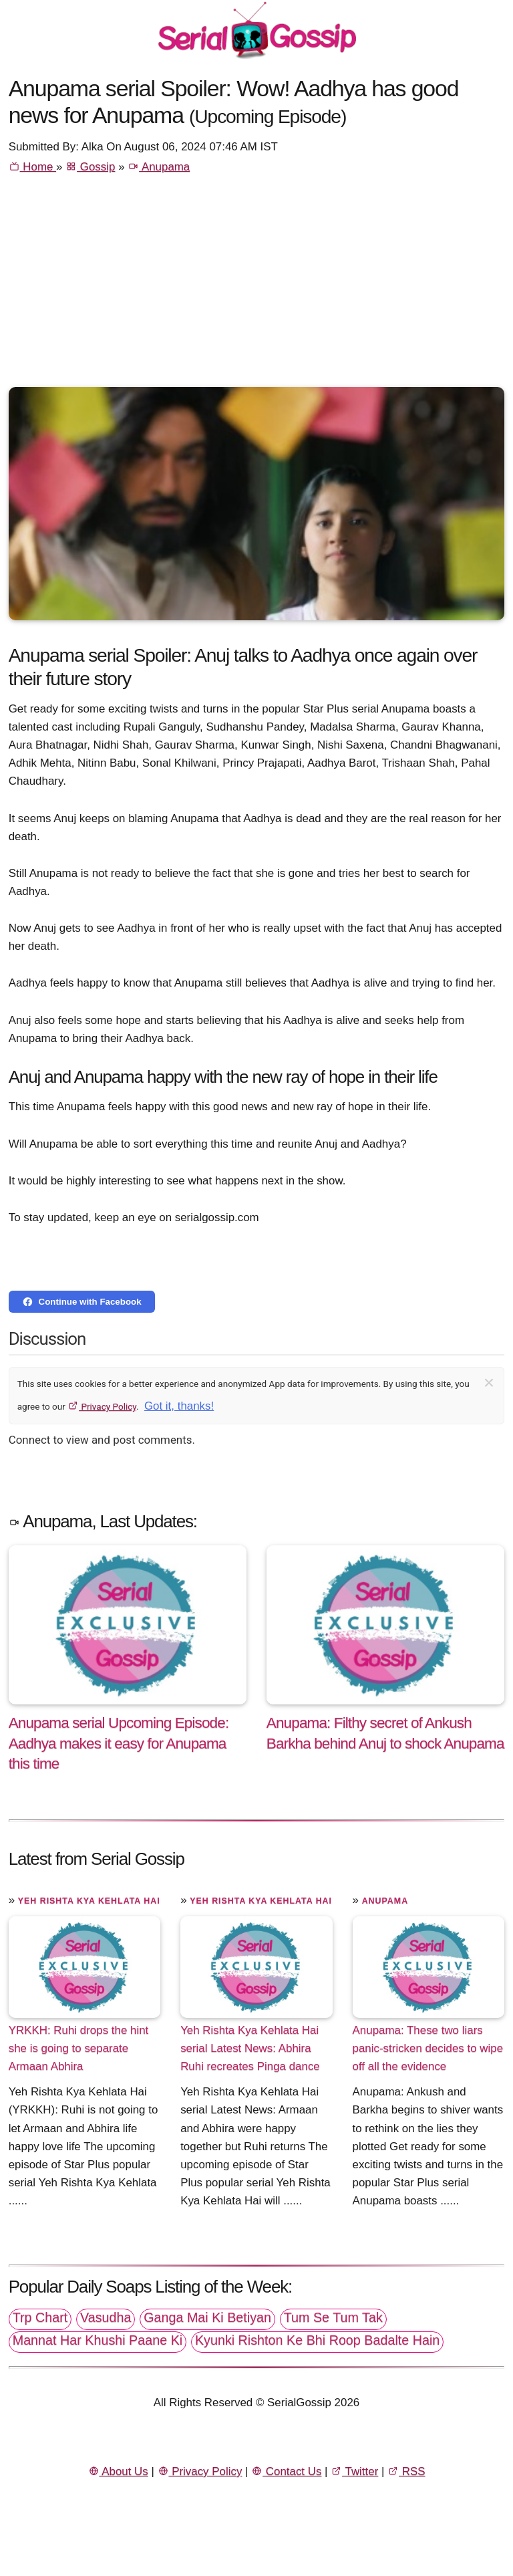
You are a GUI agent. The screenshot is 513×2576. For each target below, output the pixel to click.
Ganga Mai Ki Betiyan (207, 2317)
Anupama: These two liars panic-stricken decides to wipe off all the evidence (428, 2048)
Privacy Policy (101, 1406)
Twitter (354, 2471)
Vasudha (105, 2317)
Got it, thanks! (179, 1406)
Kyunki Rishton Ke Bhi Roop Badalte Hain (317, 2340)
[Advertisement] (257, 286)
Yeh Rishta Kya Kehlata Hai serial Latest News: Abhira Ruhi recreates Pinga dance (250, 2048)
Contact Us (286, 2471)
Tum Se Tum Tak (333, 2317)
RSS (406, 2471)
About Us (118, 2471)
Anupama (159, 166)
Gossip (90, 166)
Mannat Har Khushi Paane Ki (98, 2340)
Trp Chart (40, 2317)
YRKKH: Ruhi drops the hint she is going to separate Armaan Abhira (79, 2048)
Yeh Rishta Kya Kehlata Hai (89, 1901)
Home (32, 166)
